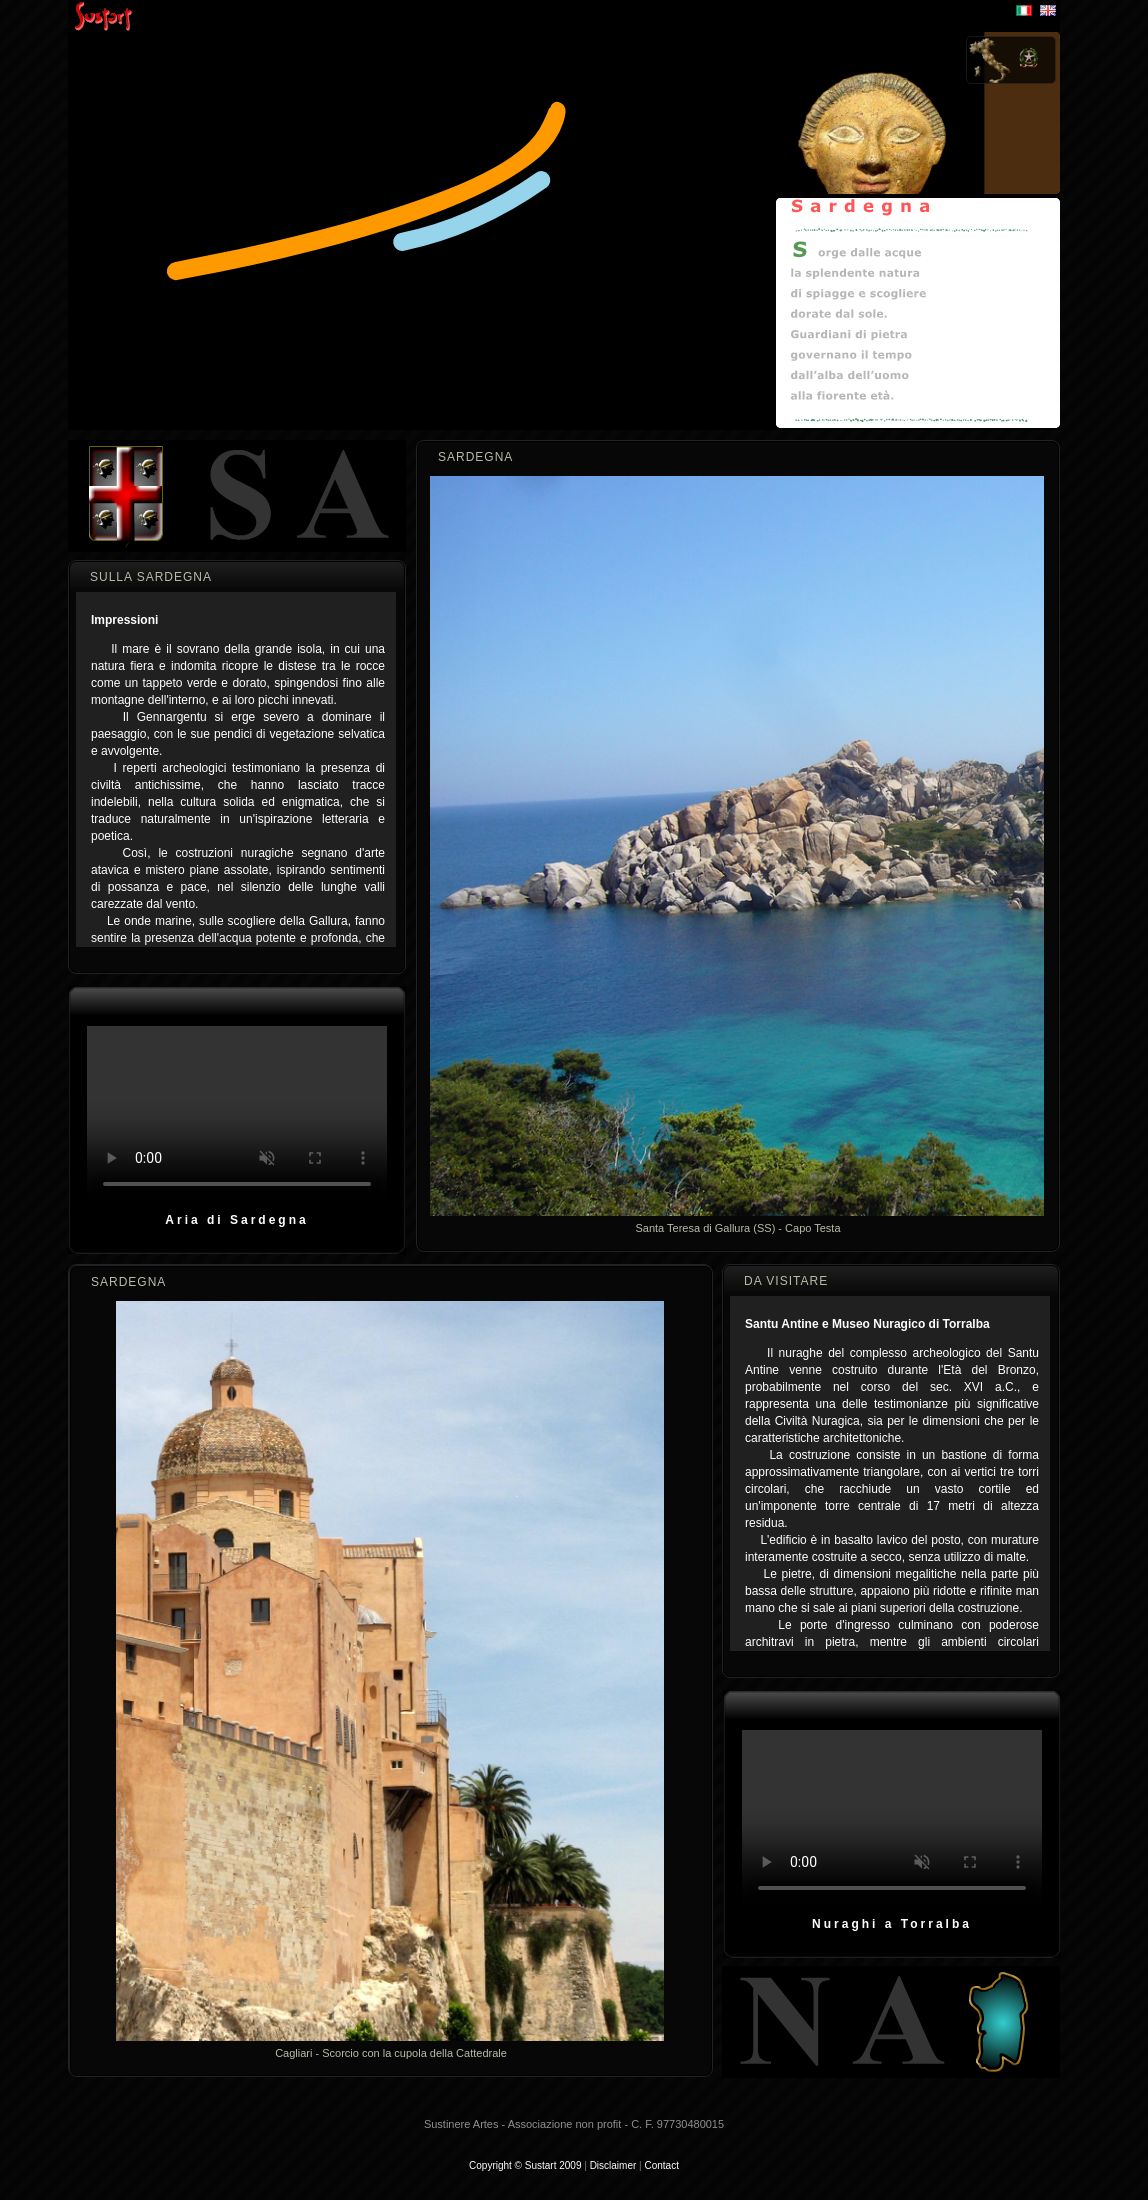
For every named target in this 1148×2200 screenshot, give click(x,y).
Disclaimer (613, 2165)
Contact (661, 2165)
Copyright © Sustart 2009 (525, 2165)
